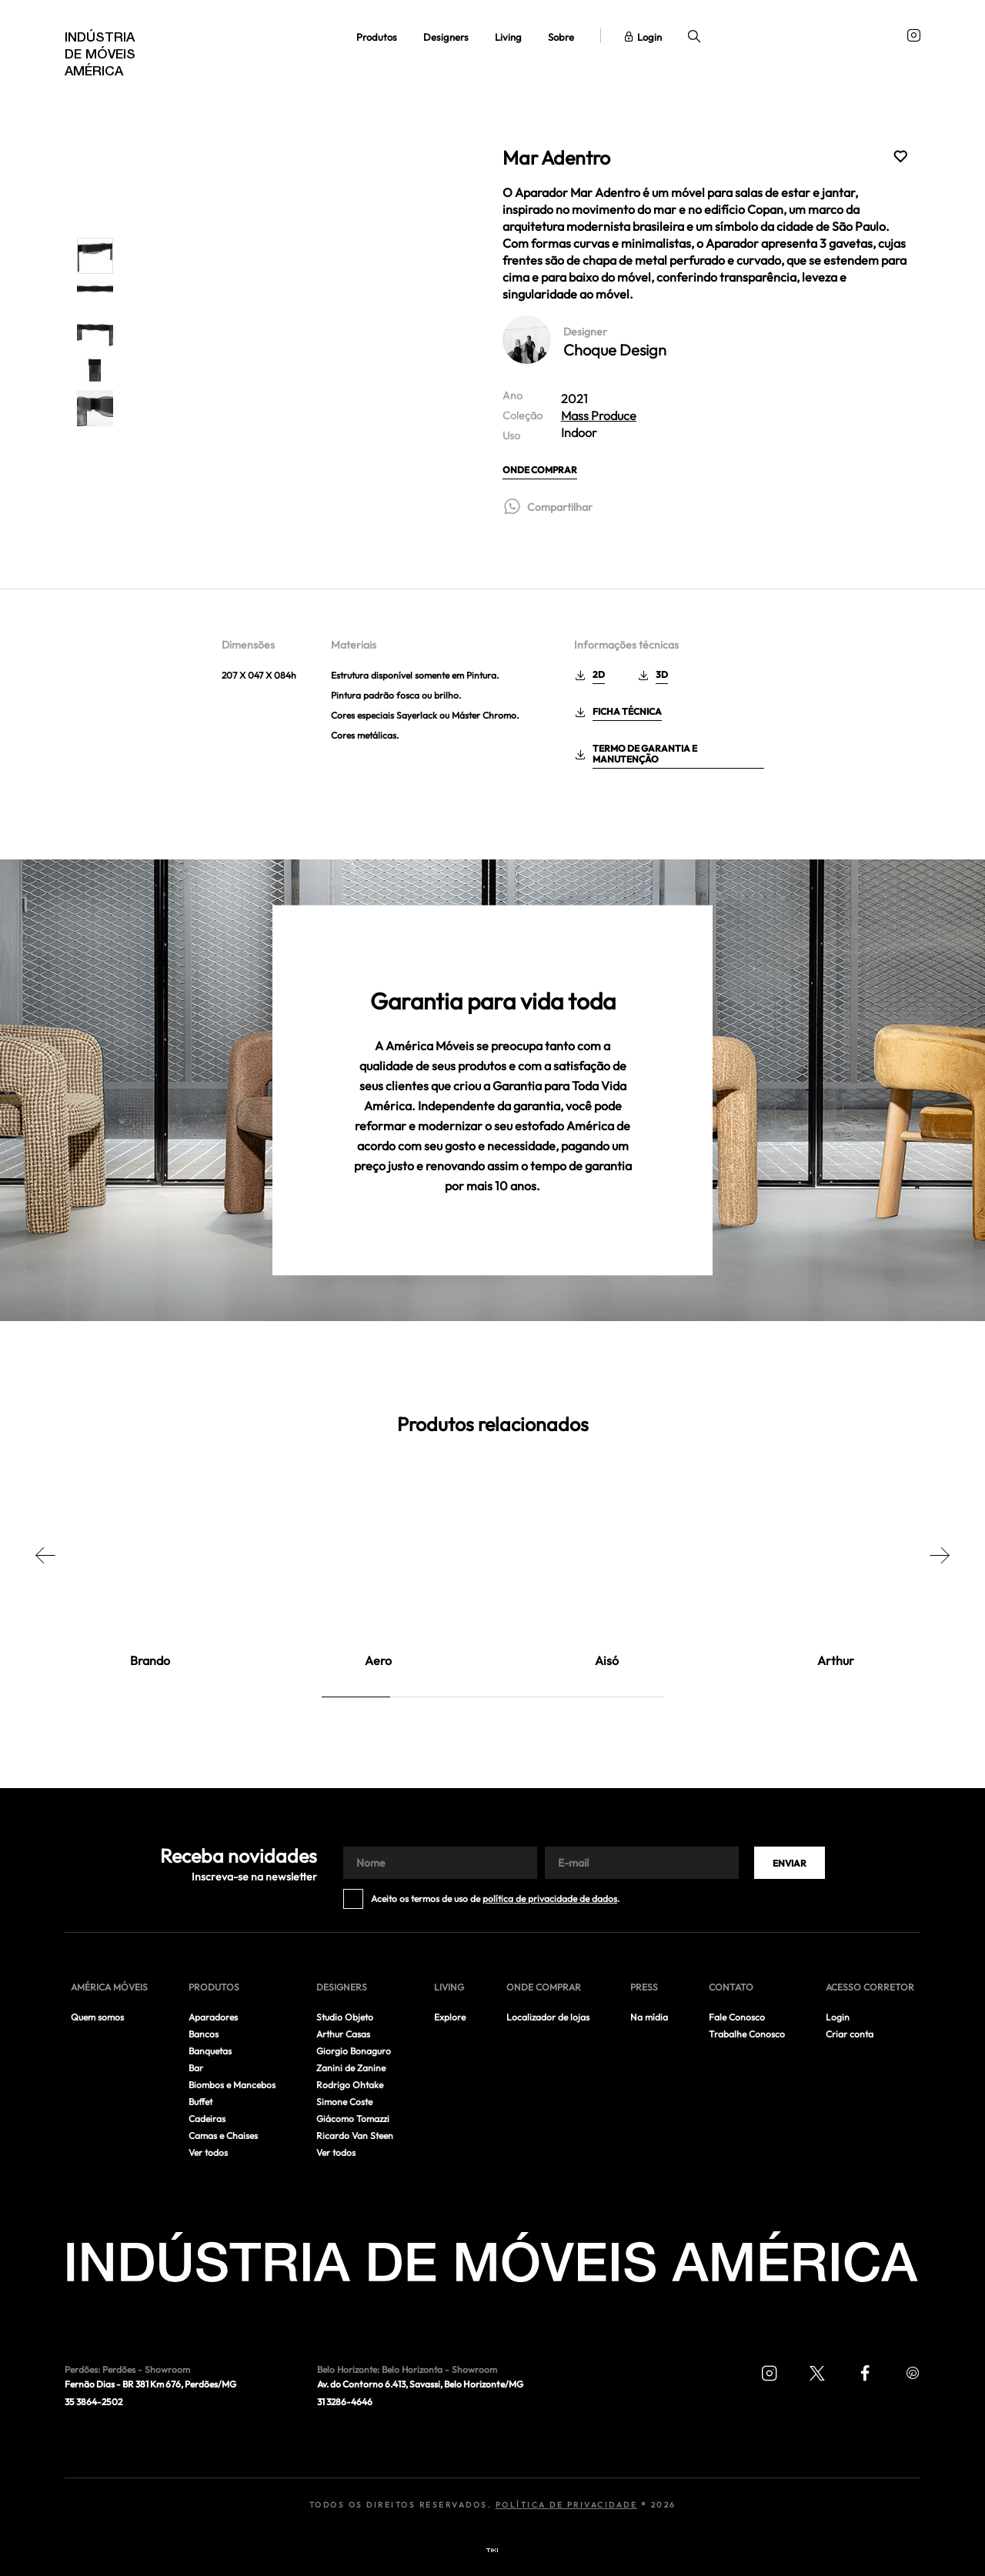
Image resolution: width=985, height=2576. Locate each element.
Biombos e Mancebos (232, 2084)
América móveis (109, 1987)
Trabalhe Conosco (747, 2034)
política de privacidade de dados (549, 1898)
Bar (196, 2068)
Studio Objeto (344, 2017)
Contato (731, 1987)
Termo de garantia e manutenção (645, 753)
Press (644, 1987)
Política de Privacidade (567, 2505)
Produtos (376, 37)
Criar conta (849, 2034)
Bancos (204, 2034)
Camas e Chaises (223, 2135)
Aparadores (213, 2017)
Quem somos (97, 2017)
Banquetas (210, 2051)
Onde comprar (540, 469)
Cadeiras (207, 2118)
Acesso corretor (870, 1987)
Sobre (561, 37)
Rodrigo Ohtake (349, 2084)
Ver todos (208, 2152)
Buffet (200, 2101)
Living (508, 37)
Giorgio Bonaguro (353, 2051)
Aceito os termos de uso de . (495, 1898)
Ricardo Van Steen (354, 2135)
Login (643, 37)
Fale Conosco (737, 2017)
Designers (446, 37)
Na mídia (649, 2017)
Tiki (492, 2551)
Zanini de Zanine (351, 2068)
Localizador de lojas (547, 2017)
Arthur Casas (343, 2034)
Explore (450, 2017)
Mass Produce (598, 415)
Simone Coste (344, 2101)
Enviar (789, 1863)
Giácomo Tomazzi (352, 2118)
